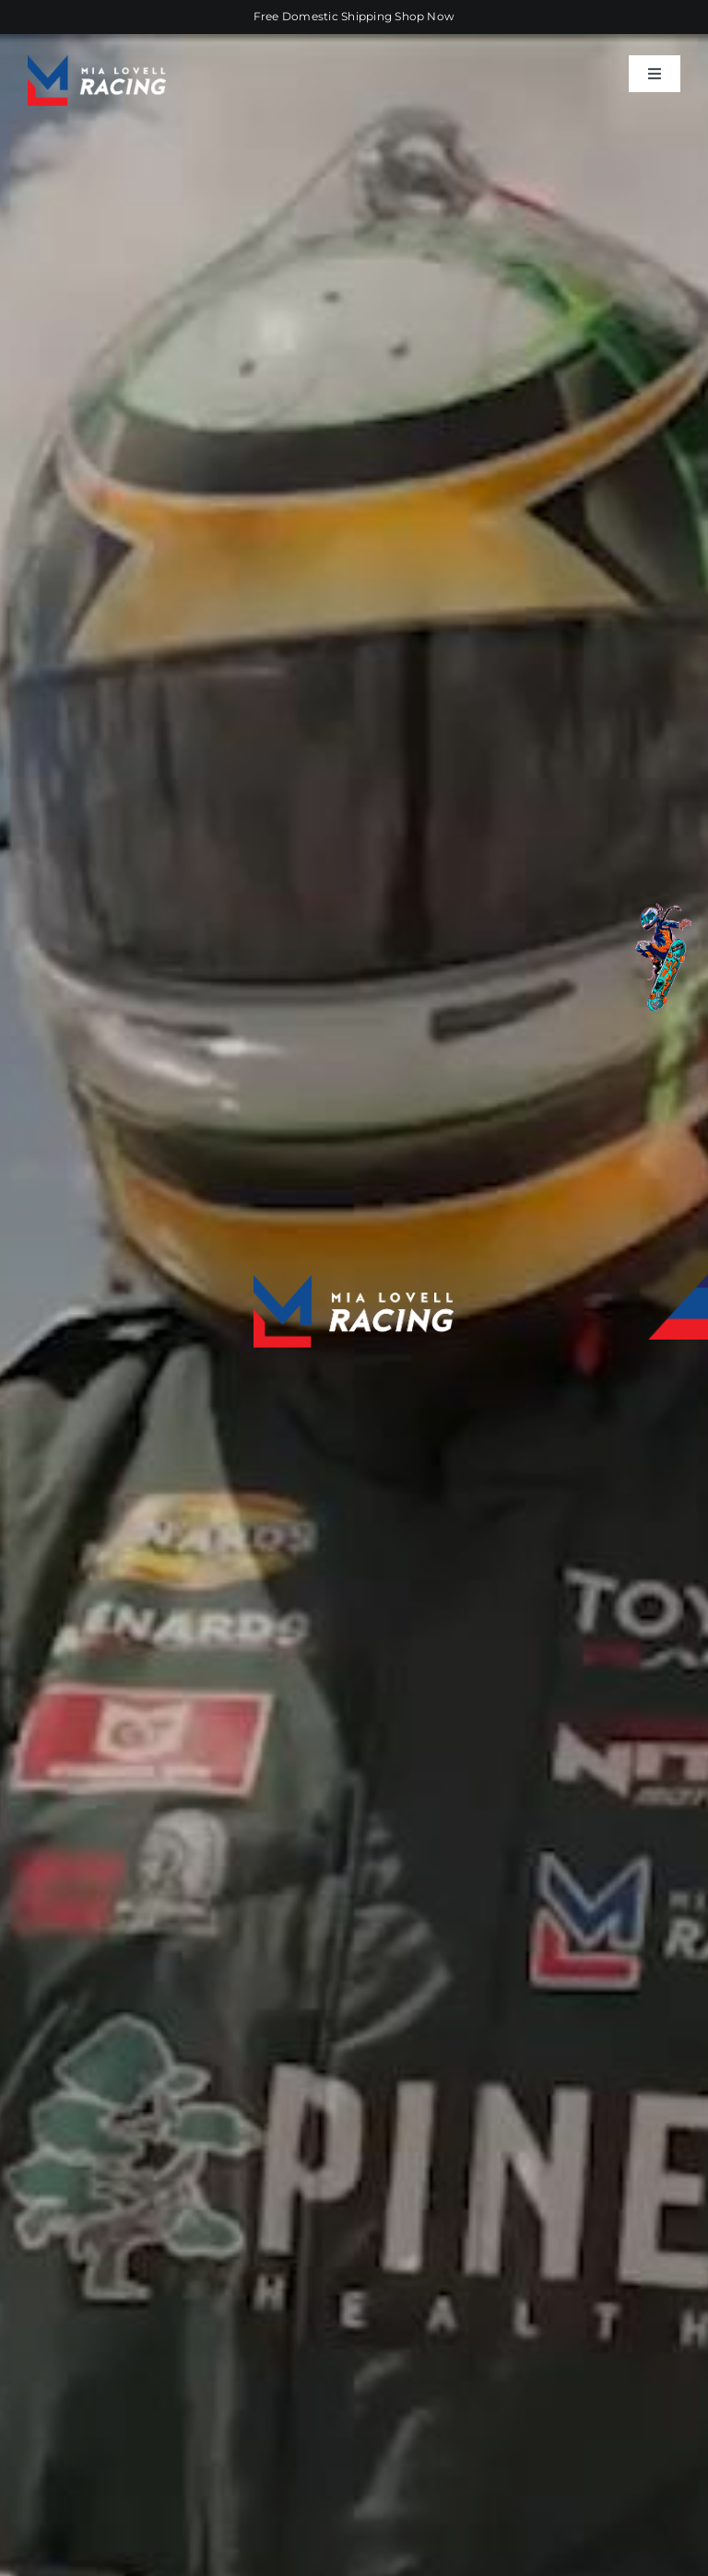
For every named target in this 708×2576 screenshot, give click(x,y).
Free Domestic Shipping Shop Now (354, 16)
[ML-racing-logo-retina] (97, 62)
